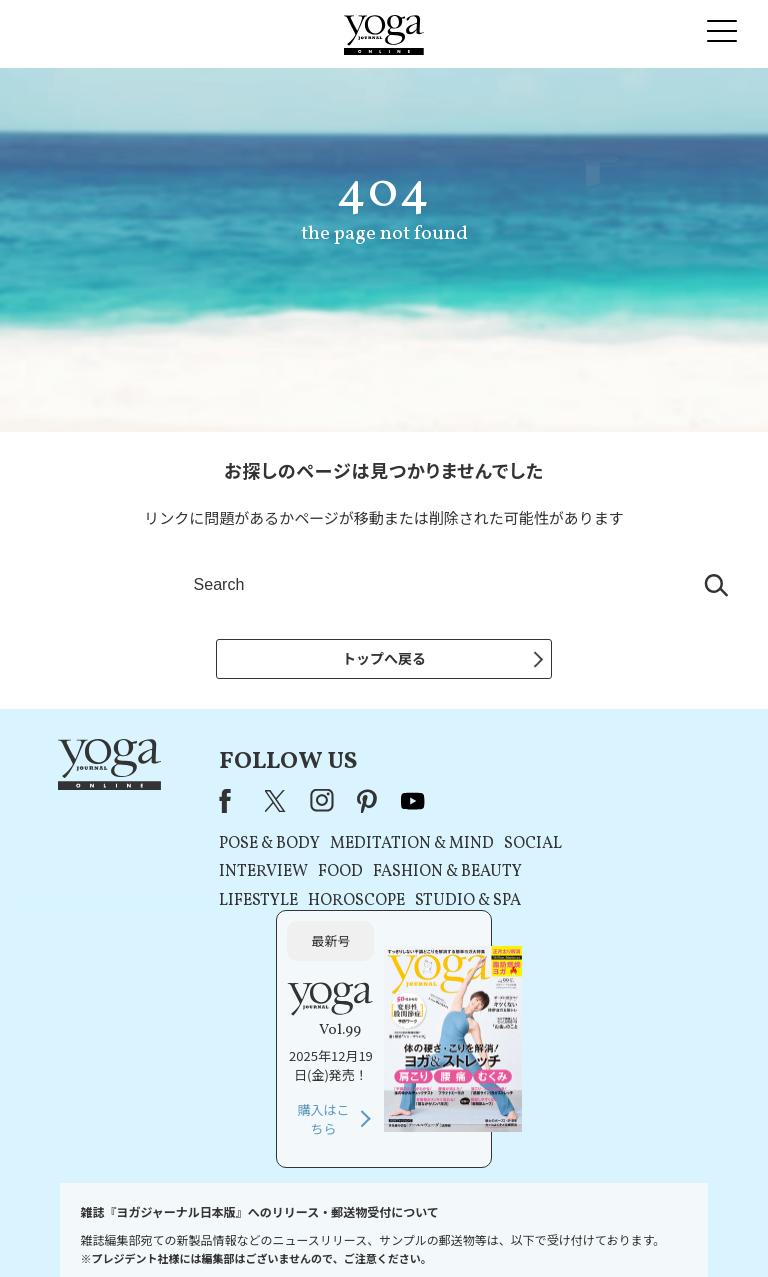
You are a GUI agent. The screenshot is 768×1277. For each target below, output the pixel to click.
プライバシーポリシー (356, 1231)
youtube (386, 801)
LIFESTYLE (231, 901)
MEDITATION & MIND (385, 844)
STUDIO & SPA (441, 901)
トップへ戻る (384, 658)
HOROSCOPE (329, 901)
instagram (295, 801)
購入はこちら (600, 948)
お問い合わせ (77, 1231)
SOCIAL (506, 844)
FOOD (313, 872)
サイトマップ (614, 1231)
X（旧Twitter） (250, 801)
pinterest (341, 801)
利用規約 (269, 1231)
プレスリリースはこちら (179, 1231)
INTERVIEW (236, 872)
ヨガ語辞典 (686, 1231)
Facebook (204, 801)
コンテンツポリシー (467, 1231)
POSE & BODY (242, 844)
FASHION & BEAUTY (420, 872)
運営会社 (548, 1231)
